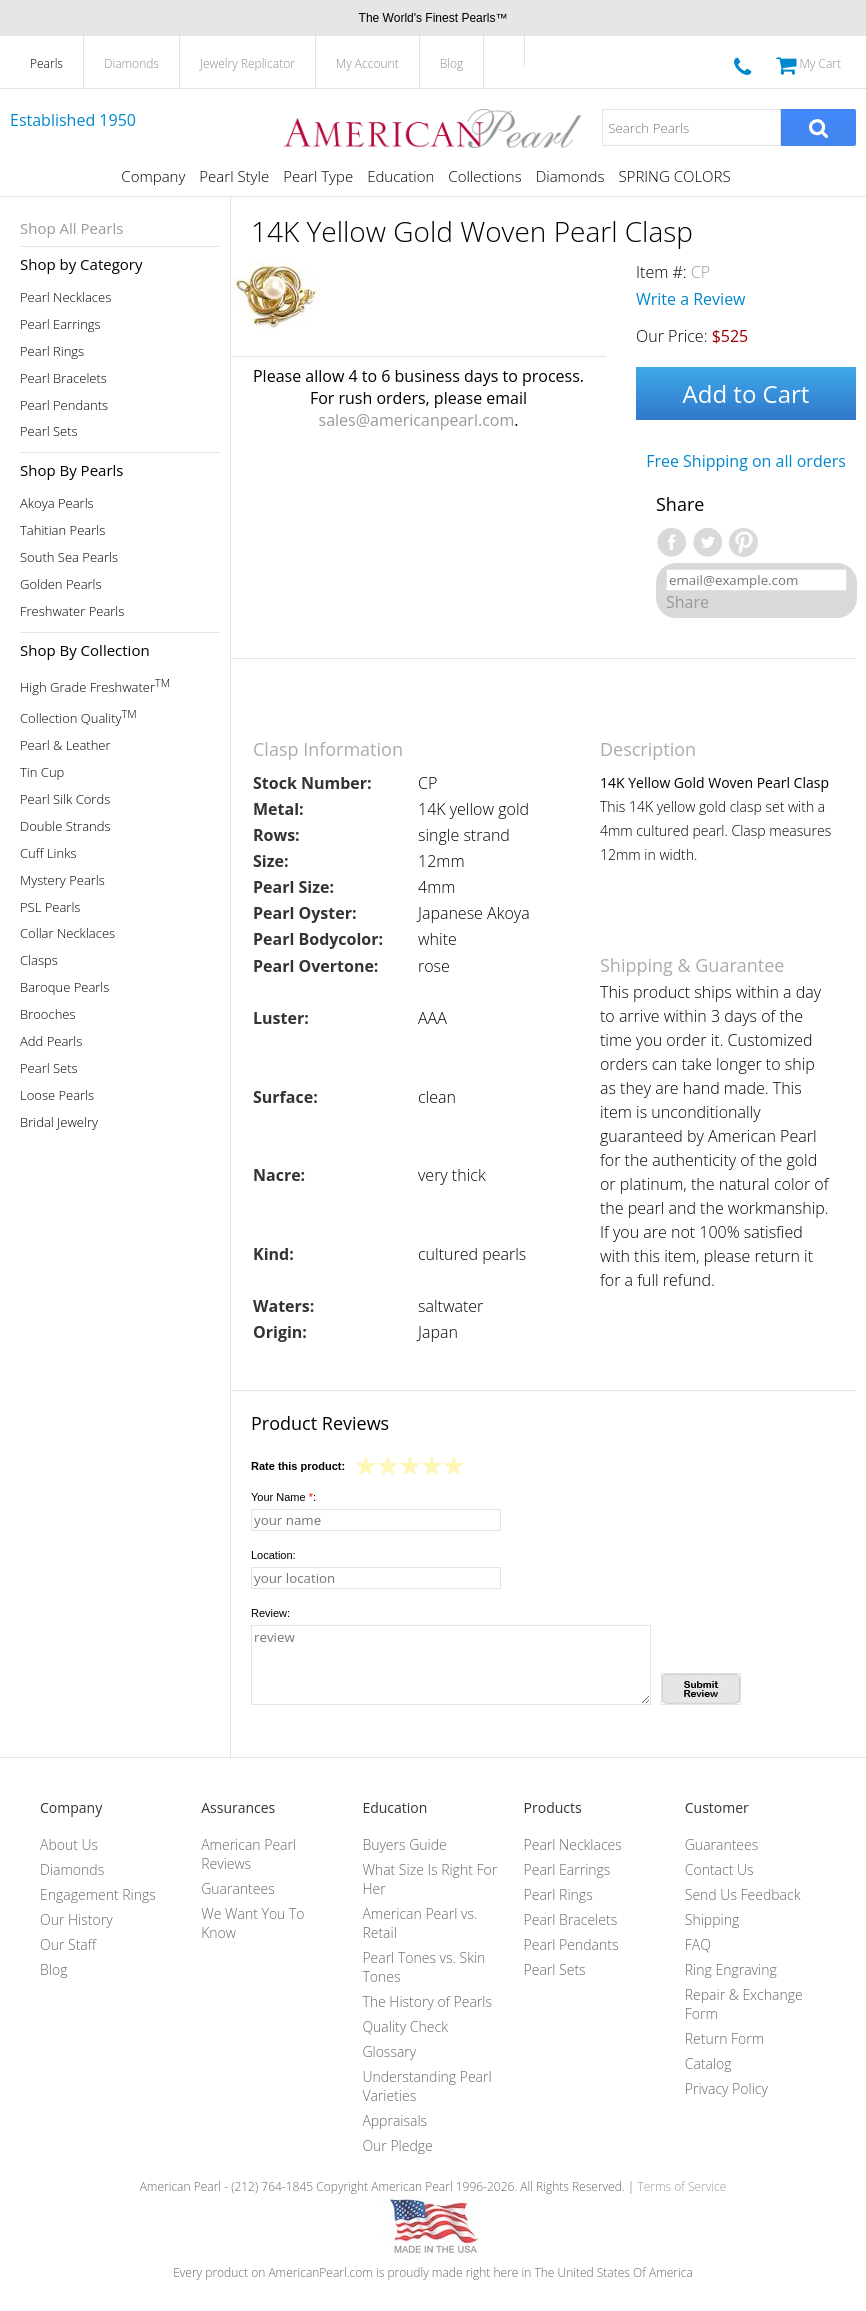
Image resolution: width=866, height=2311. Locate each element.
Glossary (389, 2051)
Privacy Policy (726, 2088)
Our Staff (68, 1944)
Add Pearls (51, 1041)
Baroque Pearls (64, 987)
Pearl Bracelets (63, 378)
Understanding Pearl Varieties (426, 2086)
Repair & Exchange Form (744, 2004)
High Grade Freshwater (95, 685)
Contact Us (719, 1869)
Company (153, 176)
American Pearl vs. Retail (419, 1923)
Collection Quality (78, 716)
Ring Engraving (731, 1969)
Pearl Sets (49, 431)
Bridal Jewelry (59, 1122)
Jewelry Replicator (247, 63)
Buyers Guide (404, 1844)
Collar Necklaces (67, 933)
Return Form (724, 2038)
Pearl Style (234, 176)
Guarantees (238, 1888)
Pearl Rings (52, 351)
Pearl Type (318, 176)
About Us (69, 1844)
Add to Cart (746, 393)
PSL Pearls (50, 907)
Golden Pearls (61, 584)
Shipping (712, 1919)
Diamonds (131, 63)
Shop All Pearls (71, 228)
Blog (452, 63)
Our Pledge (397, 2145)
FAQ (698, 1944)
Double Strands (65, 826)
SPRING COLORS (674, 176)
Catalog (708, 2063)
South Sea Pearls (69, 557)
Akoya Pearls (57, 503)
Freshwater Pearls (72, 611)
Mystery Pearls (62, 880)
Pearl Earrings (60, 324)
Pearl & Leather (65, 745)
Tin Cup (42, 772)
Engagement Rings (98, 1894)
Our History (76, 1919)
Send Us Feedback (743, 1894)
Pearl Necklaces (65, 297)
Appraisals (394, 2120)
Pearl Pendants (64, 405)
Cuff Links (48, 853)
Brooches (48, 1014)
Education (400, 176)
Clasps (39, 960)
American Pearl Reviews (248, 1854)
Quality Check (405, 2026)
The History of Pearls (427, 2001)
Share (687, 602)
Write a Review (691, 299)
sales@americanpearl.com (417, 420)
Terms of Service (681, 2186)
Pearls (46, 63)
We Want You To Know (252, 1923)
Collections (484, 176)
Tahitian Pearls (62, 530)
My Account (367, 63)
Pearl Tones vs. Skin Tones (423, 1967)
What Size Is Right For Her (429, 1879)
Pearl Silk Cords (65, 799)
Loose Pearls (57, 1095)
